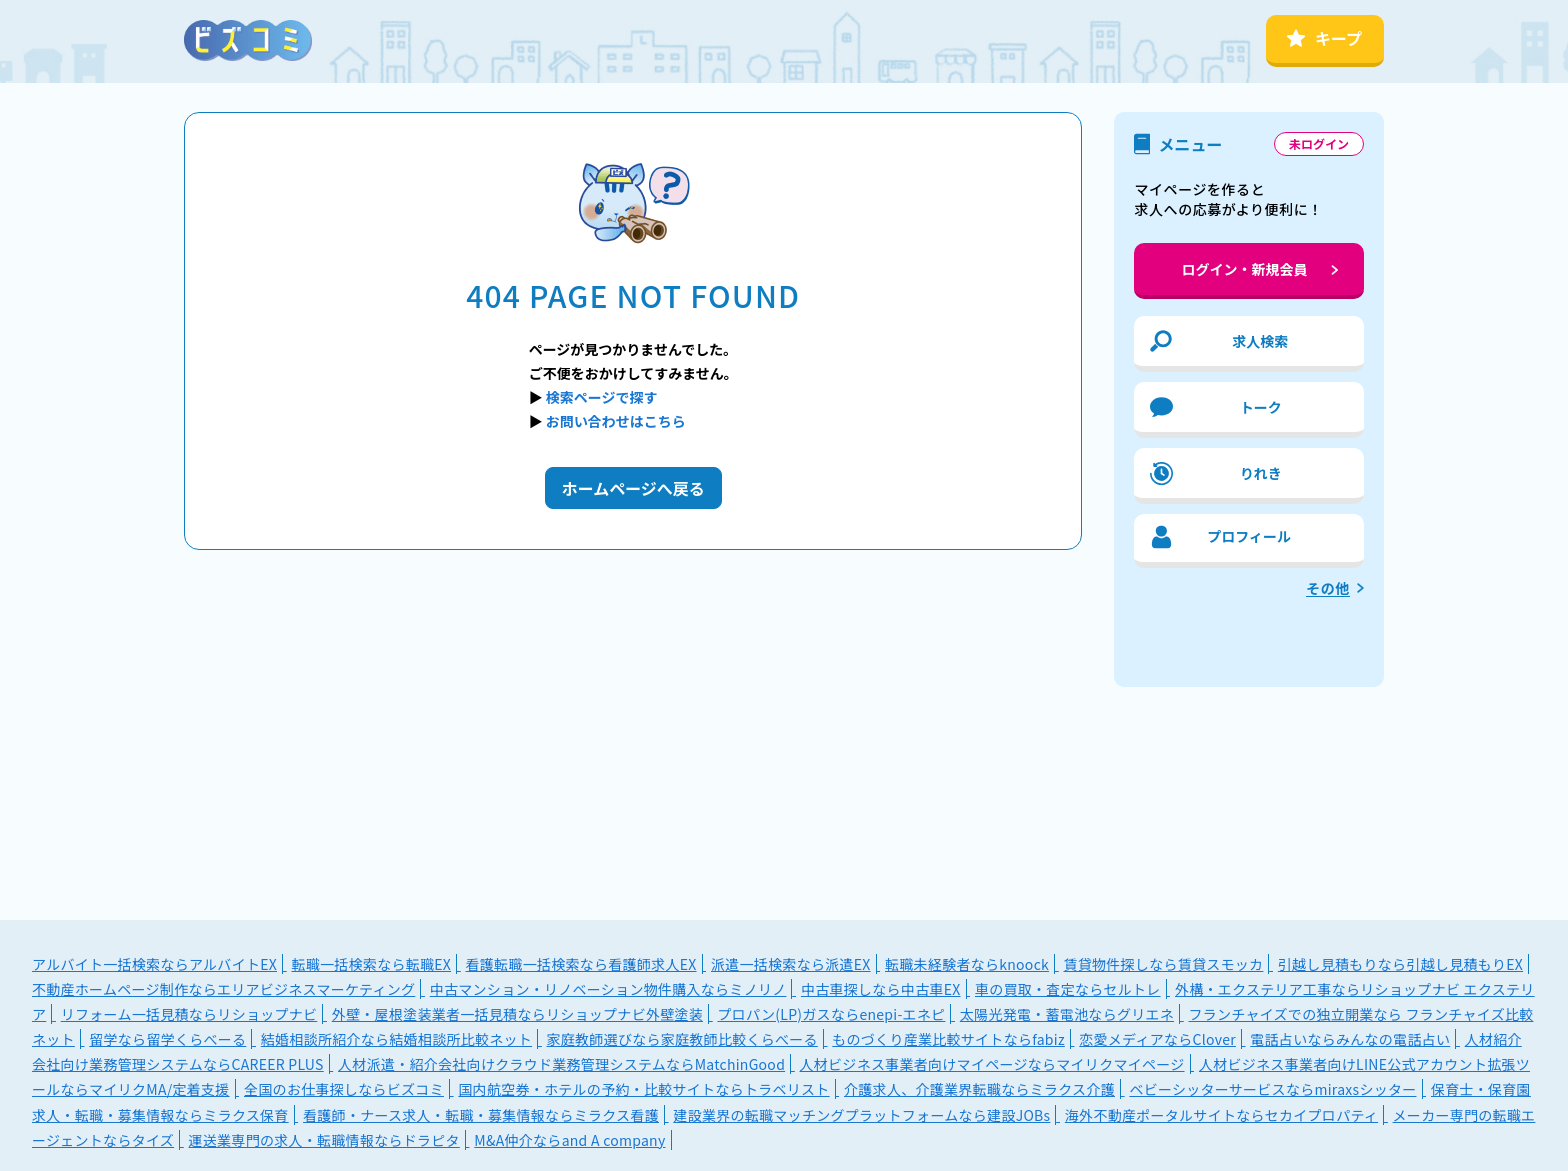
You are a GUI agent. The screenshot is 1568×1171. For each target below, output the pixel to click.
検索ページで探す (602, 397)
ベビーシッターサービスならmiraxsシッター (1272, 1089)
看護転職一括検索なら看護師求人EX (581, 964)
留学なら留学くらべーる (167, 1039)
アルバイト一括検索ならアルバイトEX (154, 964)
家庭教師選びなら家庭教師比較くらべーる (682, 1039)
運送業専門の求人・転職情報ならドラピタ (324, 1140)
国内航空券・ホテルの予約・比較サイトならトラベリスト (643, 1089)
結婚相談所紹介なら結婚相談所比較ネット (396, 1039)
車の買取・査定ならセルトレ (1068, 989)
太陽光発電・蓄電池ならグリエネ (1067, 1014)
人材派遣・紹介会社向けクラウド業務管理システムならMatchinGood (561, 1064)
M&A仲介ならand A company (569, 1140)
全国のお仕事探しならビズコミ (344, 1089)
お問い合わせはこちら (616, 421)
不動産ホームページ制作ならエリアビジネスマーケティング (223, 989)
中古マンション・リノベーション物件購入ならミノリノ (608, 989)
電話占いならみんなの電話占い (1350, 1039)
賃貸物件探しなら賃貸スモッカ (1163, 964)
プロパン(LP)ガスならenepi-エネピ (831, 1014)
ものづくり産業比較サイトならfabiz (948, 1039)
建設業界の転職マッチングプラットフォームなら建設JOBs (861, 1115)
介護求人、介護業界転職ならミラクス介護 (979, 1089)
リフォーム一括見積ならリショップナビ (189, 1014)
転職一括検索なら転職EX (371, 964)
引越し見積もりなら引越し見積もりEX (1400, 964)
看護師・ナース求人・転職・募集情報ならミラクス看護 (481, 1115)
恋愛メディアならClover (1157, 1039)
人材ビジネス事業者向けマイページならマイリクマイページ (992, 1064)
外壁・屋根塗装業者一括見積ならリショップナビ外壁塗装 (517, 1014)
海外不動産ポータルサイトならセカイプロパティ (1221, 1115)
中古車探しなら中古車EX (881, 989)
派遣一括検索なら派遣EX (791, 964)
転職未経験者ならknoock (967, 964)
